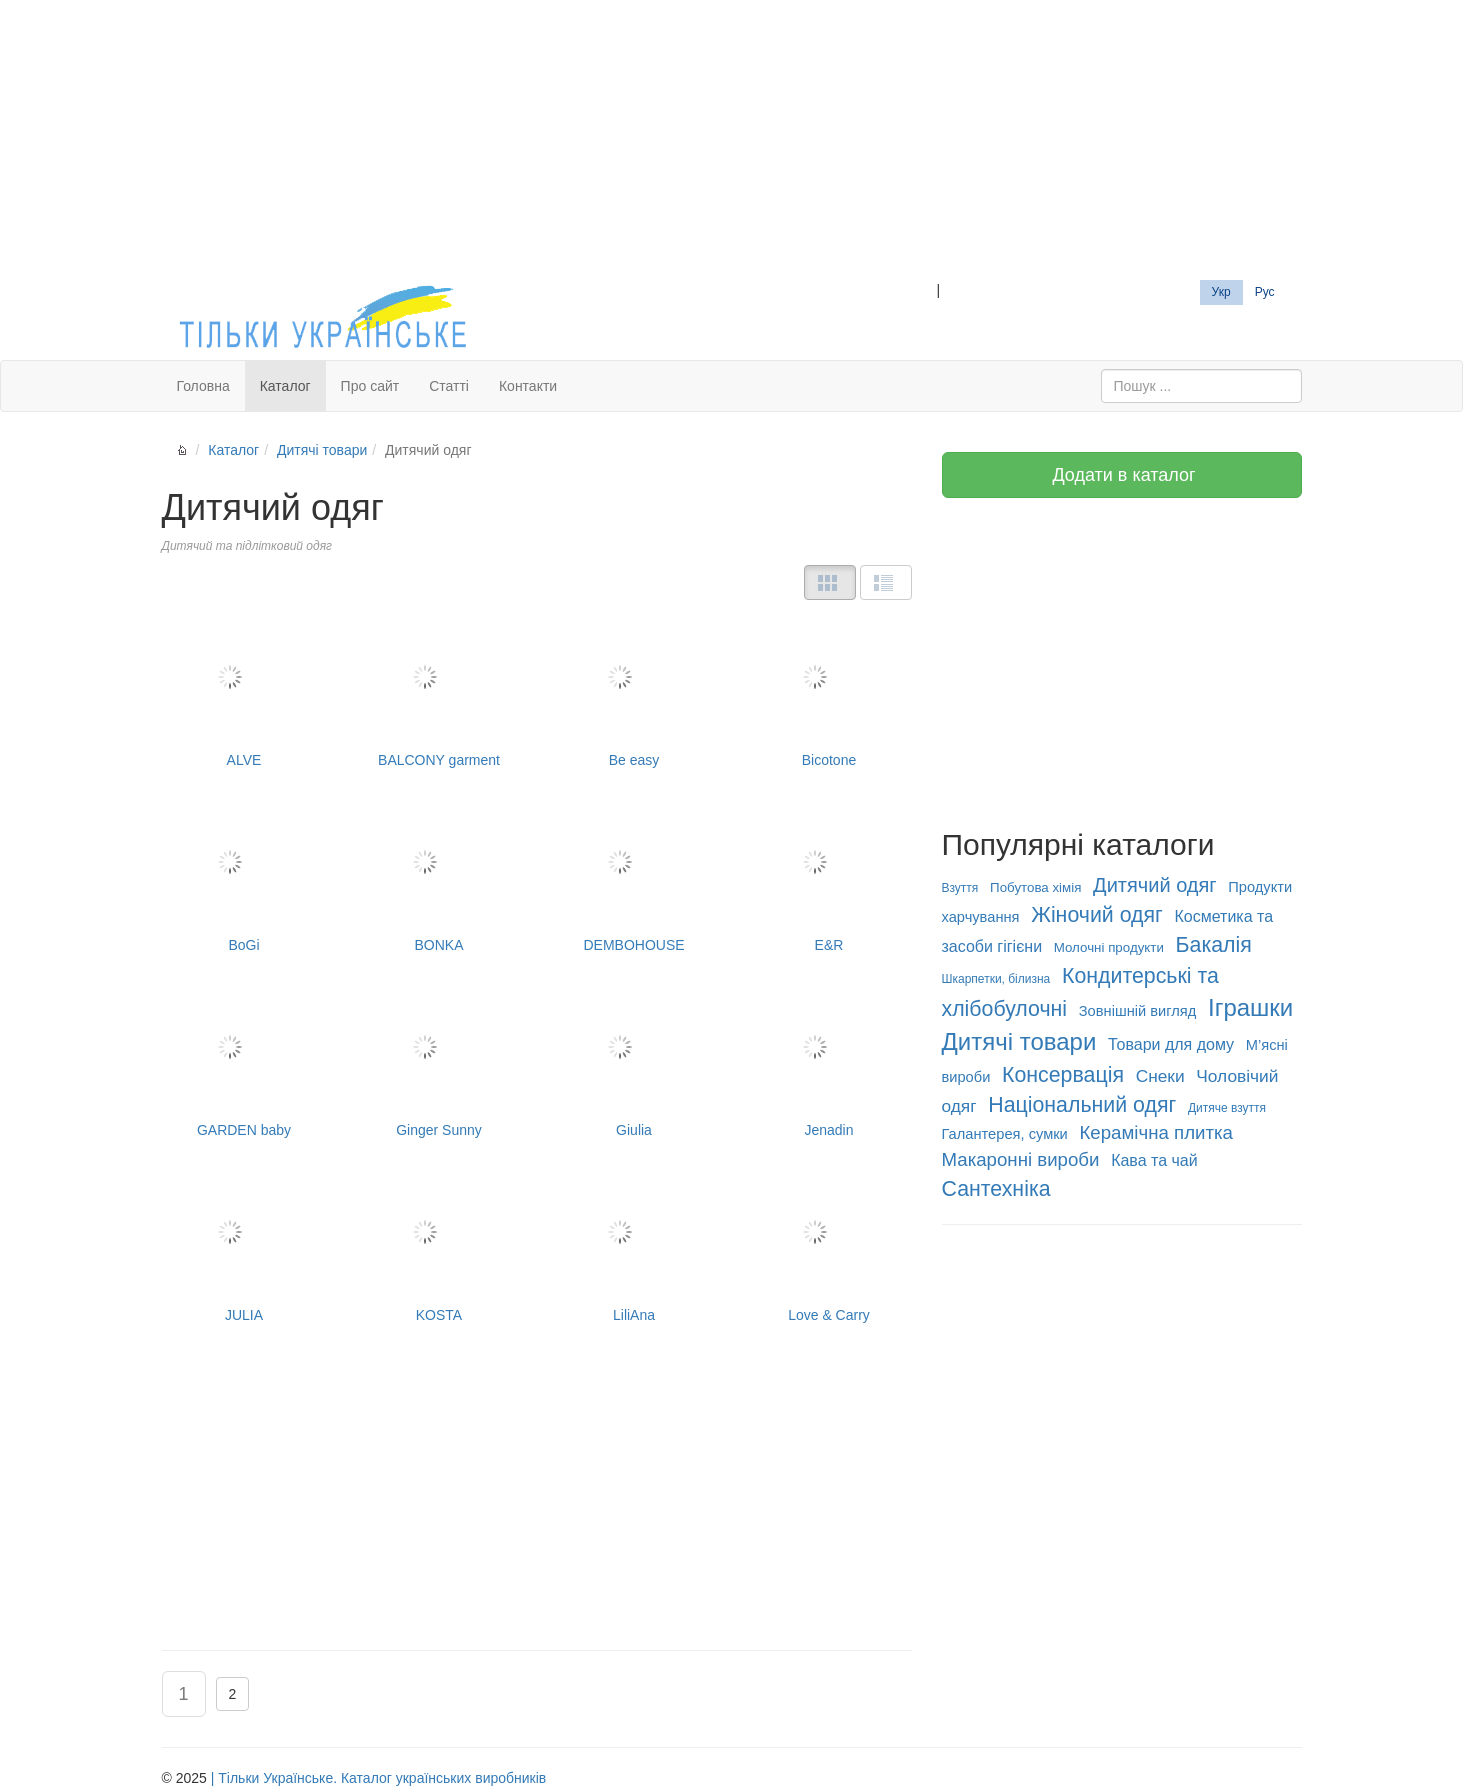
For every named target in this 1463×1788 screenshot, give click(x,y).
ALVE (244, 691)
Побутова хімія (1035, 887)
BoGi (244, 876)
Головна (203, 386)
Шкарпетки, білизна (996, 979)
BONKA (439, 876)
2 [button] (233, 1694)
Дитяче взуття (1227, 1108)
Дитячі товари (322, 450)
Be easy (634, 691)
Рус (1265, 292)
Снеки (1160, 1076)
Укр (1221, 292)
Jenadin (829, 1061)
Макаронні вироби (1021, 1159)
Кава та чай (1154, 1160)
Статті (449, 386)
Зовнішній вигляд (1138, 1011)
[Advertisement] (732, 140)
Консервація (1063, 1075)
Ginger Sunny (439, 1061)
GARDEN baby (244, 1061)
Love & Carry (829, 1246)
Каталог (285, 386)
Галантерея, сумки (1005, 1134)
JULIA (244, 1246)
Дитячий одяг (1155, 885)
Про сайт (370, 386)
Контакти (528, 386)
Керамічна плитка (1155, 1132)
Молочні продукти (1109, 947)
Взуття (960, 888)
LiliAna (634, 1246)
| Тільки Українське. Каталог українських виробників (379, 1778)
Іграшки (1250, 1007)
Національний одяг (1082, 1105)
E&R (829, 876)
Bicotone (829, 691)
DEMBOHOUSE (634, 876)
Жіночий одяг (1097, 915)
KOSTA (439, 1246)
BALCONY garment (439, 691)
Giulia (634, 1061)
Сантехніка (996, 1189)
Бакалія (1214, 945)
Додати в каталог (1121, 475)
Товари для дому (1171, 1044)
